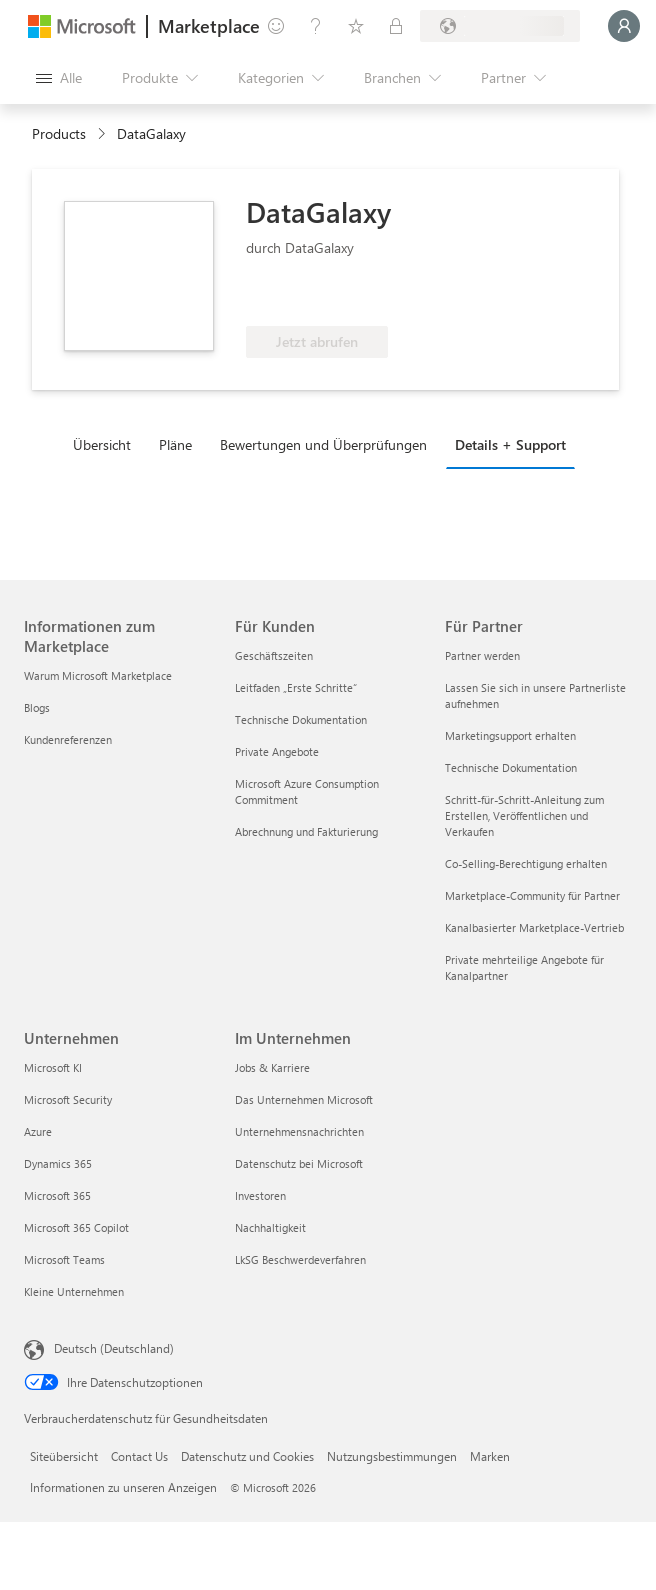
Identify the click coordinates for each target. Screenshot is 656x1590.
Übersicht (102, 444)
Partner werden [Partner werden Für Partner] (482, 655)
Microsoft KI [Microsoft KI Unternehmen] (53, 1067)
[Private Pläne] (396, 26)
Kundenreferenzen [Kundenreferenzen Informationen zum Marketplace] (68, 739)
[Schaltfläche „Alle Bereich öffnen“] (59, 78)
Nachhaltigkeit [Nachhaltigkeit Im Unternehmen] (270, 1227)
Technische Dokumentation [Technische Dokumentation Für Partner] (511, 767)
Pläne (175, 444)
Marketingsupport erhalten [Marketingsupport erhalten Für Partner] (510, 735)
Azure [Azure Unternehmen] (38, 1131)
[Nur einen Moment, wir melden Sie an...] (624, 26)
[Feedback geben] (276, 26)
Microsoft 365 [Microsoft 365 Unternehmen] (57, 1195)
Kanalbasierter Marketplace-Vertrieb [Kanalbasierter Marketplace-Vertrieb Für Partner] (534, 927)
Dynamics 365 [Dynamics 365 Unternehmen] (58, 1163)
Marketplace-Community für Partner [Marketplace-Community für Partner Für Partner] (532, 895)
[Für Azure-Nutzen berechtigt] (327, 296)
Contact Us (139, 1456)
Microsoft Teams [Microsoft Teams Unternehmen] (64, 1259)
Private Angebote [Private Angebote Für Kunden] (277, 751)
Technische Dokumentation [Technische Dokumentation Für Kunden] (301, 719)
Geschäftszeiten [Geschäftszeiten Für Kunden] (274, 655)
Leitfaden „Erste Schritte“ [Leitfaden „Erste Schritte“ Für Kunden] (296, 687)
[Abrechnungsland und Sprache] (500, 26)
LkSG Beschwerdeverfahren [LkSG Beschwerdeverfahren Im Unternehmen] (300, 1259)
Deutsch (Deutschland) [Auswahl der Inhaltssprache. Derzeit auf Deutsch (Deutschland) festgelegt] (114, 1348)
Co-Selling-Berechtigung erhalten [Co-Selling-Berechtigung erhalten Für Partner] (526, 863)
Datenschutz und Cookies (247, 1456)
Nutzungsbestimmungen (392, 1456)
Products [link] (59, 133)
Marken (490, 1456)
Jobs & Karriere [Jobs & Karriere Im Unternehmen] (272, 1067)
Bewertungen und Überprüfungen (323, 444)
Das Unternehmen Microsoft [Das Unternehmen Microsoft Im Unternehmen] (304, 1099)
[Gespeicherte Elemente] (356, 26)
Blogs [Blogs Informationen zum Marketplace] (37, 707)
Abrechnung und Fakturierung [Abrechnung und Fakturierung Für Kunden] (306, 831)
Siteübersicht (64, 1456)
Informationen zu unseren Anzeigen (123, 1487)
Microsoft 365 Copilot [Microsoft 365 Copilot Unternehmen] (76, 1227)
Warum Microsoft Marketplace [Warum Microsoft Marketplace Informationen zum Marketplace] (98, 675)
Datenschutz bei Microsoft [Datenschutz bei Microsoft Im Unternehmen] (299, 1163)
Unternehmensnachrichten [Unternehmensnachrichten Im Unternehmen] (299, 1131)
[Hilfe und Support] (316, 26)
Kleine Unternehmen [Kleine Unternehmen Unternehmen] (74, 1291)
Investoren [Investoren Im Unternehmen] (260, 1195)
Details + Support (510, 444)
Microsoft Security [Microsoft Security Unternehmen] (68, 1099)
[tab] (107, 444)
